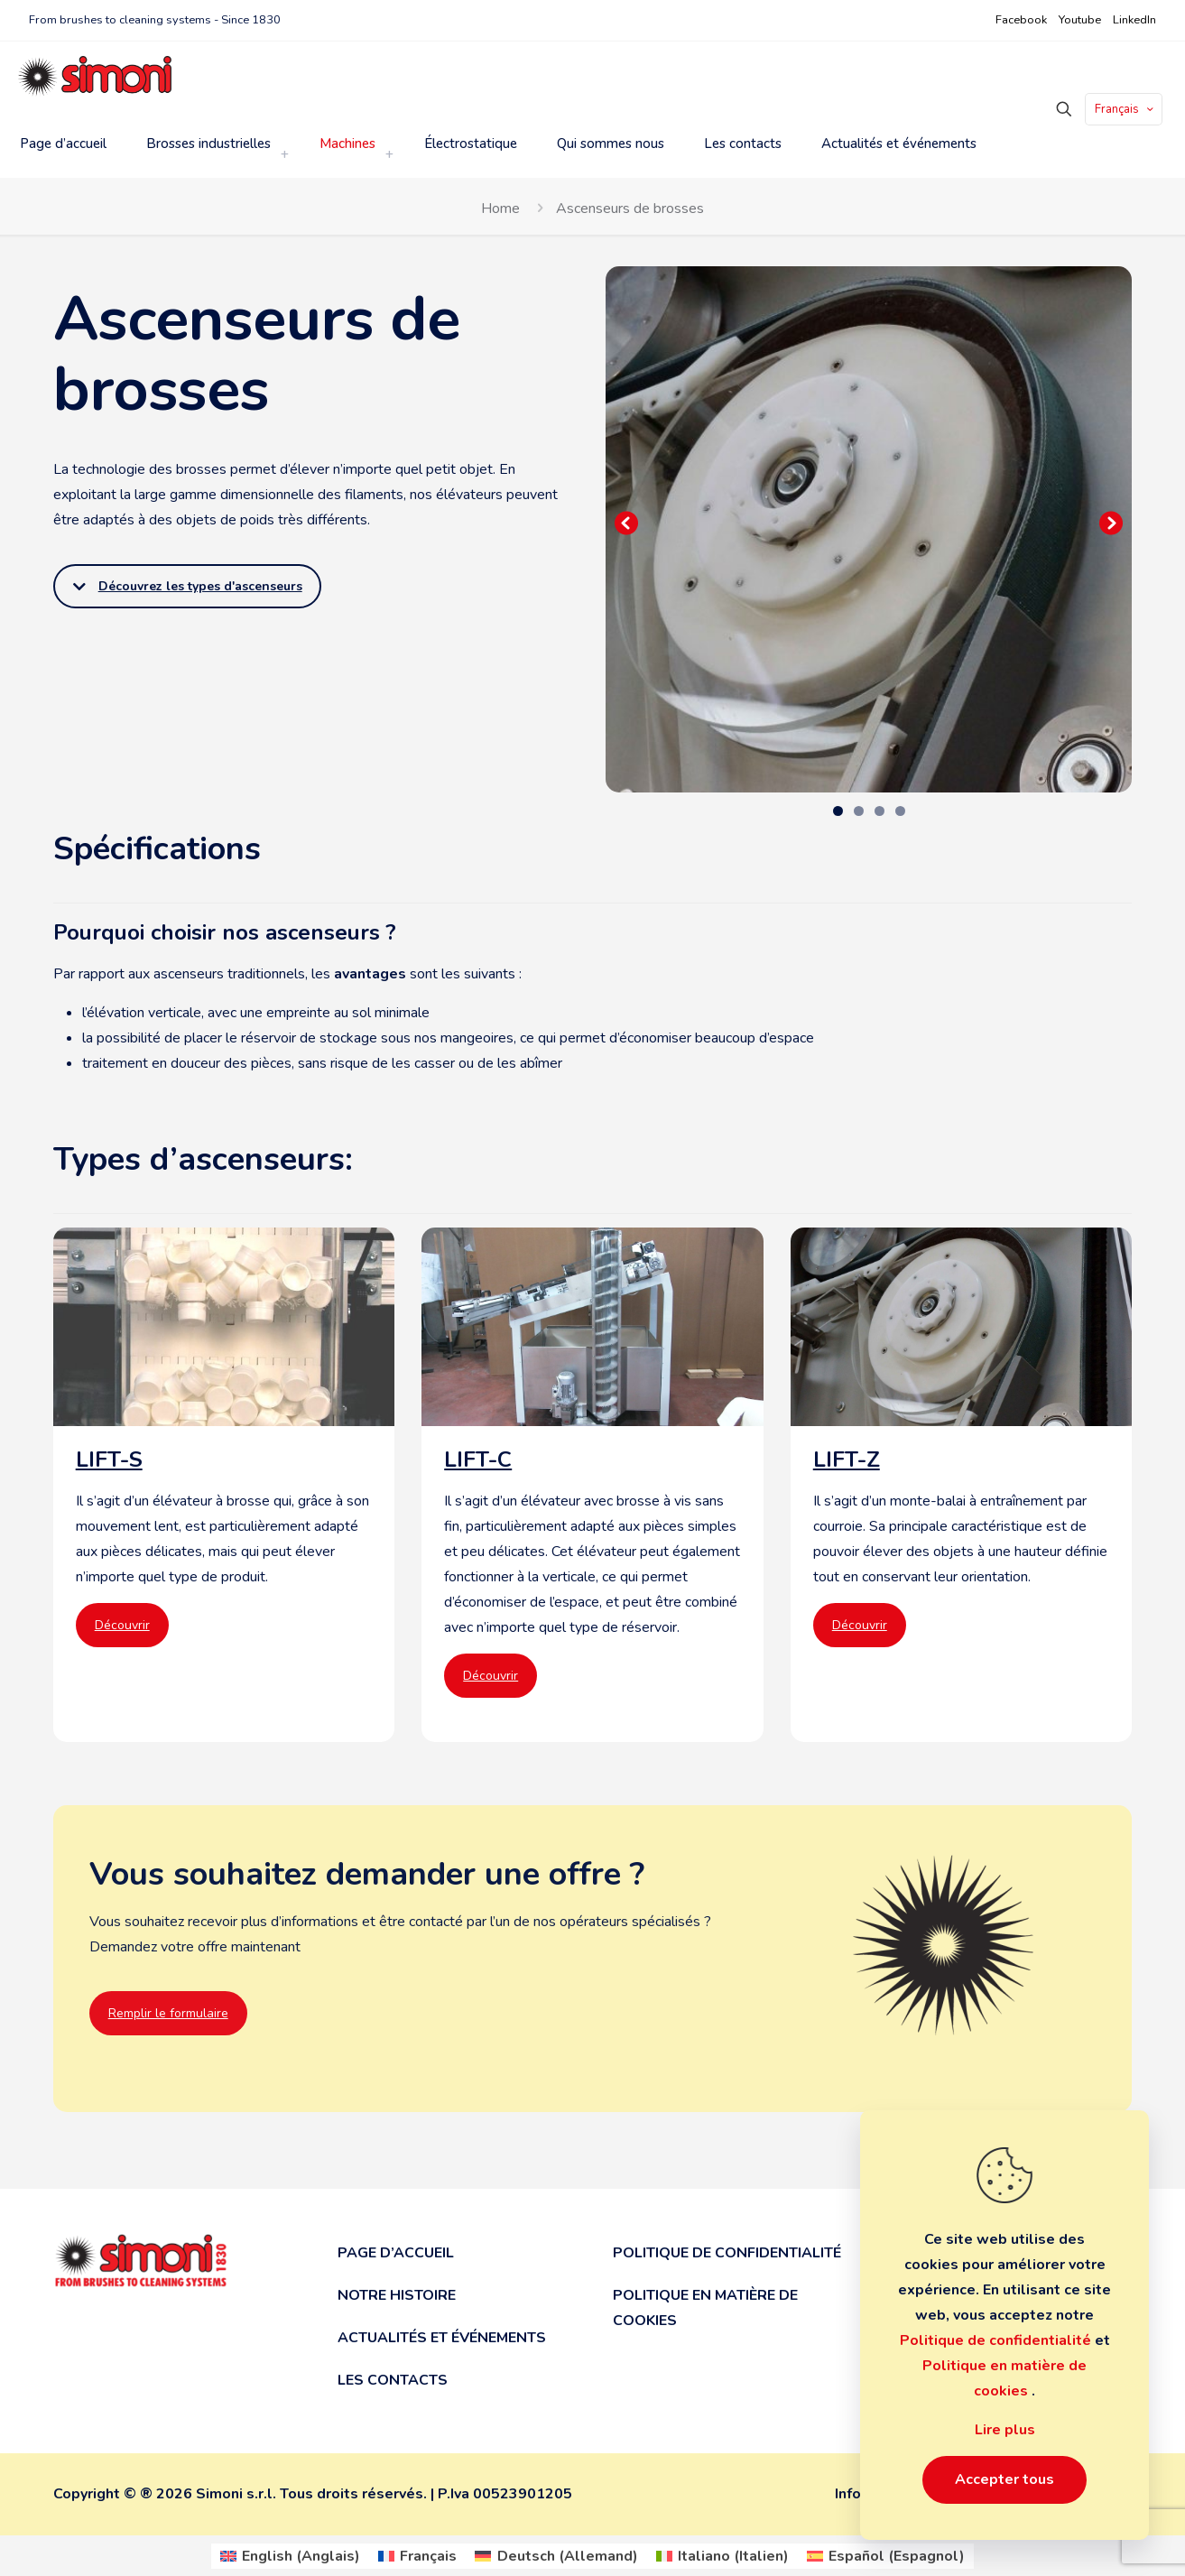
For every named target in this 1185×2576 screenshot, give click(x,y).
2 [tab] (859, 811)
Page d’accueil (396, 2253)
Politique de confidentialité (727, 2253)
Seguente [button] (1109, 524)
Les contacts (393, 2380)
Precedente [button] (628, 524)
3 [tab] (879, 811)
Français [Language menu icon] (1125, 109)
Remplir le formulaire (168, 2013)
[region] (869, 529)
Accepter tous (1004, 2479)
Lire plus (1005, 2430)
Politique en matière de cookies (705, 2307)
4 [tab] (900, 811)
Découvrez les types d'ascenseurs (187, 586)
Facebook (1021, 20)
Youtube (1080, 20)
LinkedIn (1134, 20)
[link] (284, 154)
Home (500, 208)
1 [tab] (838, 811)
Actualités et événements (442, 2338)
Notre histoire (397, 2295)
